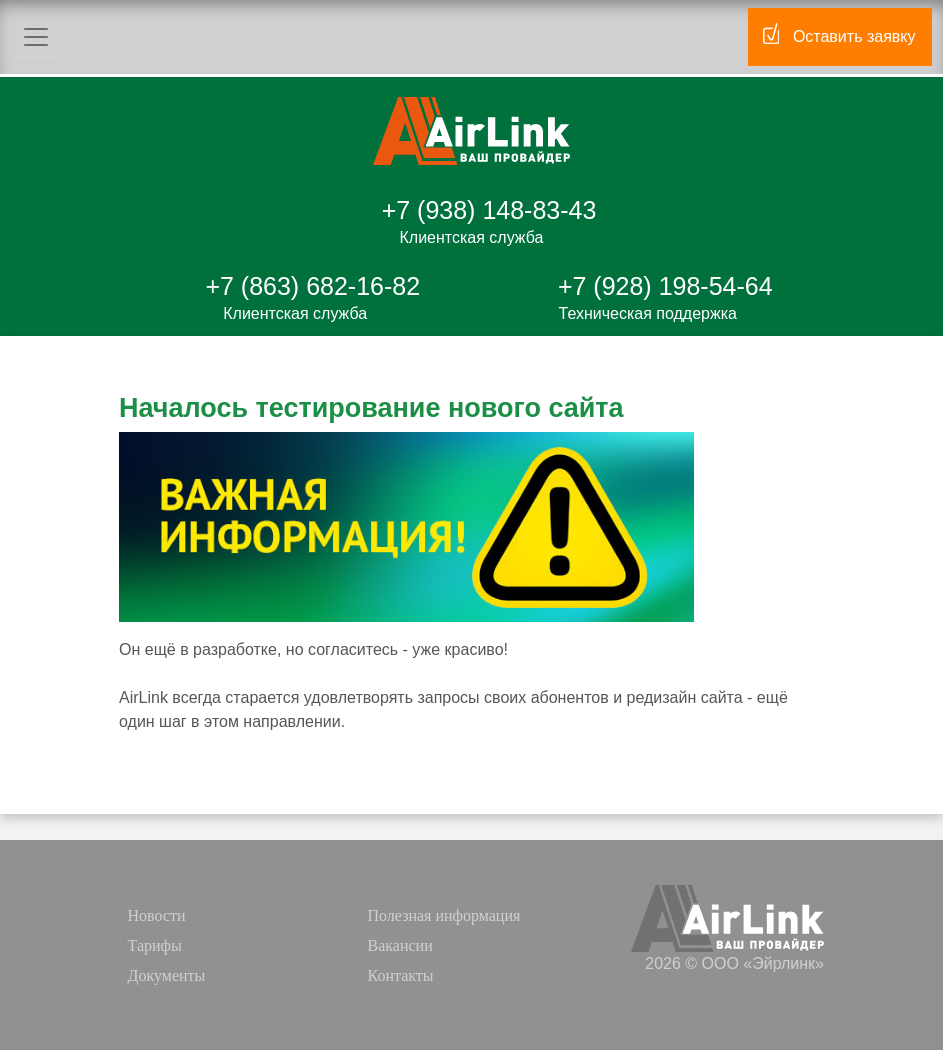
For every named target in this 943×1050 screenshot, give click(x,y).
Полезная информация (444, 915)
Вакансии (400, 945)
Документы (167, 975)
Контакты (401, 975)
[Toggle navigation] (36, 37)
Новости (157, 915)
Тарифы (155, 945)
